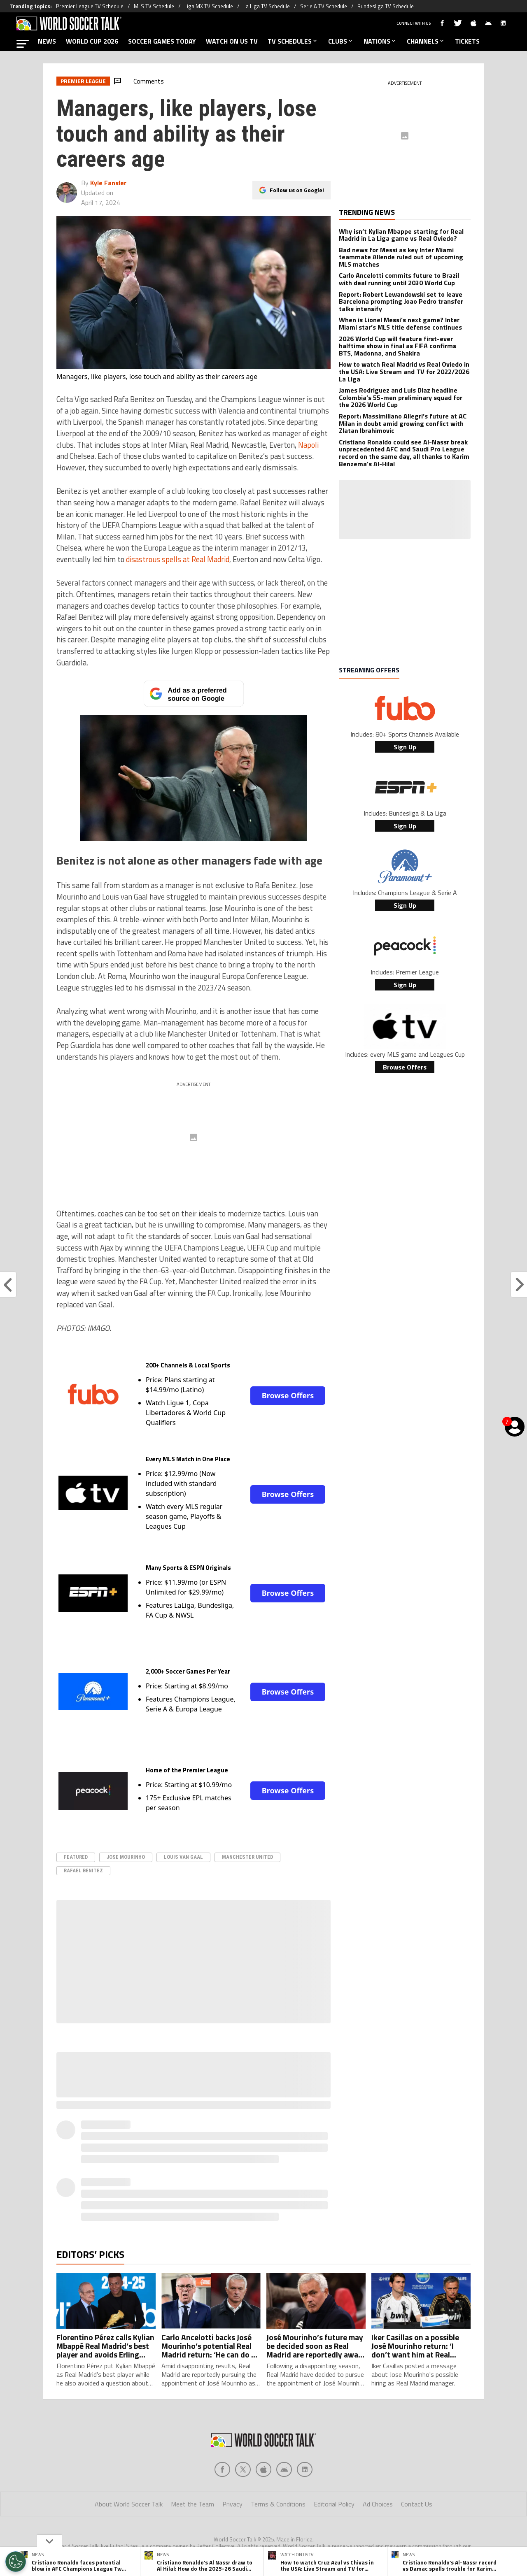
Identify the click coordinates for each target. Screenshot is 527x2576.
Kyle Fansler (108, 183)
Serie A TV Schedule (323, 6)
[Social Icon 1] (243, 2469)
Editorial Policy (334, 2504)
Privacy (232, 2504)
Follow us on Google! (297, 190)
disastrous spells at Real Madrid (177, 559)
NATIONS (380, 41)
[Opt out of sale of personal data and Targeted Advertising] (15, 2561)
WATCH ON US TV (232, 41)
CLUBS (341, 41)
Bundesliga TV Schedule (385, 6)
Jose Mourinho (126, 1857)
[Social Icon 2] (263, 2469)
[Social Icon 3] (284, 2469)
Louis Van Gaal (183, 1857)
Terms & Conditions (278, 2504)
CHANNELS (426, 41)
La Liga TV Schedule (266, 6)
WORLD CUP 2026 (92, 41)
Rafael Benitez (83, 1870)
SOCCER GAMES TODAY (162, 41)
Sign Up (405, 747)
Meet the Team (192, 2504)
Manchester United (247, 1857)
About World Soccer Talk (129, 2504)
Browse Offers (288, 1395)
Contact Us (416, 2504)
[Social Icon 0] (222, 2469)
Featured (76, 1857)
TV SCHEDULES (293, 41)
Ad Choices (378, 2504)
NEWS (47, 41)
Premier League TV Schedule (90, 6)
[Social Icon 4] (304, 2469)
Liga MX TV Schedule (208, 6)
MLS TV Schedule (154, 6)
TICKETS (467, 41)
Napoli (308, 445)
